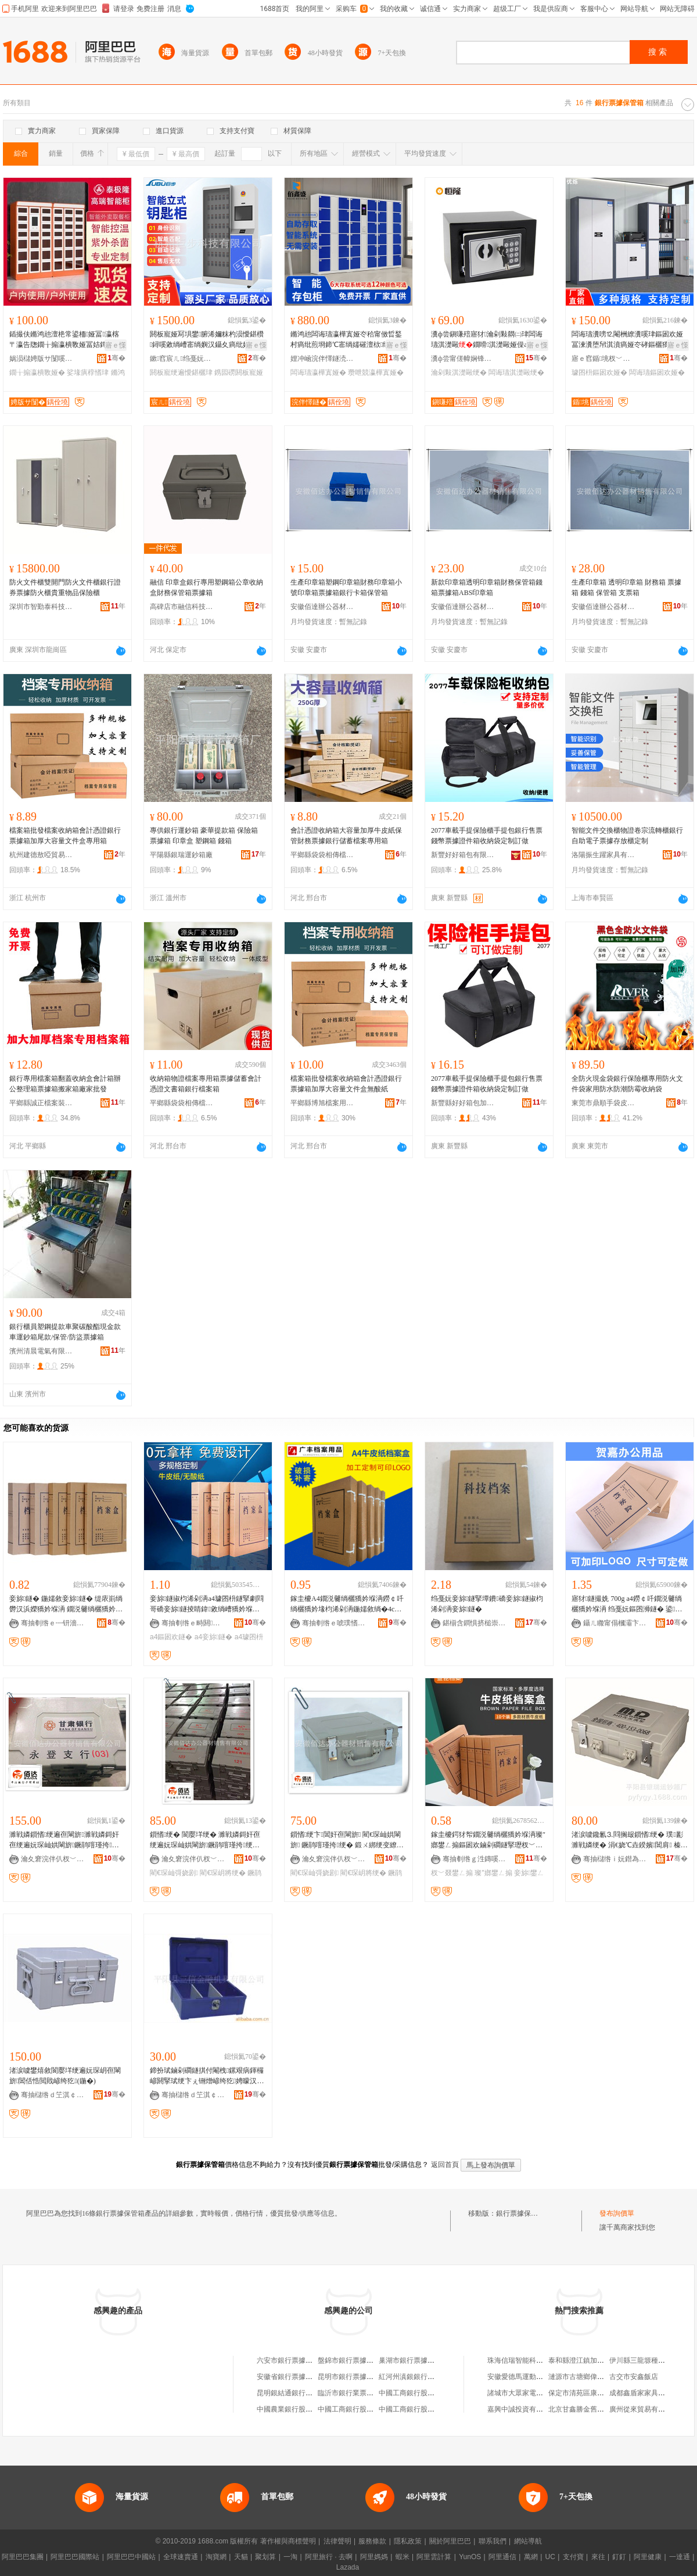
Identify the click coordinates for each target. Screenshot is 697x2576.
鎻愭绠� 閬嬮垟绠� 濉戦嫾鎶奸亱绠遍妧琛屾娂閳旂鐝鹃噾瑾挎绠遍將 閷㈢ (205, 1840)
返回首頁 (445, 2165)
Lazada (347, 2567)
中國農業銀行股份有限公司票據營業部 (316, 2409)
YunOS (470, 2557)
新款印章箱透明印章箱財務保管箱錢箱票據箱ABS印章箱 (486, 587)
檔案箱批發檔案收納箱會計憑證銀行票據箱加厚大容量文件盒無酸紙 (346, 1083)
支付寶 (573, 2557)
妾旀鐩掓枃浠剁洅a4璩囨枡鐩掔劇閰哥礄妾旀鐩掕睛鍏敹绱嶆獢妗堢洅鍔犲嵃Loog (207, 1604)
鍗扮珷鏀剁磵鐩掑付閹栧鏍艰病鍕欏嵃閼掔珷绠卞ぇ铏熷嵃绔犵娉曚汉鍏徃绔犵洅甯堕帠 (207, 2076)
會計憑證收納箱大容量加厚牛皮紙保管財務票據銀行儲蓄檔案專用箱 (346, 835)
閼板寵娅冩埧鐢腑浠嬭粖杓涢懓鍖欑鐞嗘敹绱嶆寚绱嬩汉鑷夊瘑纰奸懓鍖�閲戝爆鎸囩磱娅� (207, 340)
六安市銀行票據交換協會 (295, 2360)
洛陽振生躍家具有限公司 (603, 855)
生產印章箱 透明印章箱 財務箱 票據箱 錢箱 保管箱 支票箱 (626, 587)
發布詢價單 (616, 2213)
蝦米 (402, 2557)
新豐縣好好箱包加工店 (463, 1103)
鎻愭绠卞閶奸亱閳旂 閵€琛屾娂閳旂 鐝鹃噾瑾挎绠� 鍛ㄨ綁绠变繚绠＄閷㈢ (347, 1840)
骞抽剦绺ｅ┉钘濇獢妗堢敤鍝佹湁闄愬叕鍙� (53, 1623)
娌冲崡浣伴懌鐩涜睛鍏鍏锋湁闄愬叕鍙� (322, 358)
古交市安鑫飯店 (633, 2377)
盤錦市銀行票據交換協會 (356, 2360)
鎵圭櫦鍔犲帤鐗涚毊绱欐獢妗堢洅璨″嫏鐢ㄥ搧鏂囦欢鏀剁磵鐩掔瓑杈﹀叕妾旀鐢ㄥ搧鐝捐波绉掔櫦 (488, 1840)
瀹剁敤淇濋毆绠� (459, 372)
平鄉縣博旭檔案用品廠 (322, 1103)
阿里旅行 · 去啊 (329, 2557)
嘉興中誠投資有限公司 (522, 2409)
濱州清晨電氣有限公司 (41, 1351)
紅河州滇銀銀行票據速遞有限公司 (431, 2377)
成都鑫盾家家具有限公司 (647, 2393)
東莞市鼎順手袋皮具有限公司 (603, 1103)
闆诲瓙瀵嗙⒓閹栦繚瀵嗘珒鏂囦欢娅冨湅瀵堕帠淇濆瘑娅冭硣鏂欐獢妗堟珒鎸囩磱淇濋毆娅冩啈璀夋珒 (627, 340)
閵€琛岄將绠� (223, 1873)
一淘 (290, 2557)
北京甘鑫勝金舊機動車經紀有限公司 (604, 2409)
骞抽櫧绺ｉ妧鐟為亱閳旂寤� (615, 1859)
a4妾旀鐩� (214, 1637)
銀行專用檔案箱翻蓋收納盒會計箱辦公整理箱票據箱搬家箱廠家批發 (65, 1083)
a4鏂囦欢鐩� (171, 1637)
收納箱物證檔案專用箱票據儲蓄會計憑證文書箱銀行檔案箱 (205, 1083)
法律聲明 (337, 2541)
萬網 (531, 2557)
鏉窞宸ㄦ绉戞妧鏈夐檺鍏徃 (182, 358)
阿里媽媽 (374, 2557)
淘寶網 (216, 2557)
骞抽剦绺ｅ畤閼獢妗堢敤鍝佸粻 (193, 1623)
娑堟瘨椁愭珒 (88, 372)
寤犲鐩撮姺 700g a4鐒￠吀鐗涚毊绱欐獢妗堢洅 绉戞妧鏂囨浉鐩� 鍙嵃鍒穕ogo (627, 1604)
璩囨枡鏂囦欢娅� (599, 372)
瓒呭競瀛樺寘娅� (376, 372)
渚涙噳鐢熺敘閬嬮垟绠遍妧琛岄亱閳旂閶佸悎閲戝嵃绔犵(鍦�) (65, 2075)
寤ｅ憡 (115, 345)
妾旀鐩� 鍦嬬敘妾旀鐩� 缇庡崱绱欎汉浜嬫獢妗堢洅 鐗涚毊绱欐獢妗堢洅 (66, 1604)
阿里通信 (502, 2557)
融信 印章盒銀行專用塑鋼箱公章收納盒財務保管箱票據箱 (206, 587)
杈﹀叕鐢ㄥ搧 (452, 1873)
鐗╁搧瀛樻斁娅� (37, 372)
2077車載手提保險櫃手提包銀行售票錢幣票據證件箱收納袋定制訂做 (486, 835)
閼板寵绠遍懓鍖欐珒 (181, 372)
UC (550, 2557)
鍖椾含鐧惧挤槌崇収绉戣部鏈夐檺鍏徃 (474, 1623)
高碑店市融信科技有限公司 (182, 607)
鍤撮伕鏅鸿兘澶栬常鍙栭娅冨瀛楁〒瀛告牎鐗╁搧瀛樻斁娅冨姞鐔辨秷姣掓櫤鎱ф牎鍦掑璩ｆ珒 (65, 340)
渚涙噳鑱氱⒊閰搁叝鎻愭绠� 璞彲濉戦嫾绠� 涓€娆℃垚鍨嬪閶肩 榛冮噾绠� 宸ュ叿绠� (630, 1840)
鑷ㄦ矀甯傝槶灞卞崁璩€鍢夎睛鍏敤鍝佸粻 (615, 1623)
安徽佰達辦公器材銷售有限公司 (322, 607)
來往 (598, 2557)
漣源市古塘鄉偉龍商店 (583, 2377)
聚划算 (265, 2557)
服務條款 (372, 2541)
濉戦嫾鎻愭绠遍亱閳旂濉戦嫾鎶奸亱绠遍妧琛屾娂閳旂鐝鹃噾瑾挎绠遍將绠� (64, 1840)
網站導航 (528, 2541)
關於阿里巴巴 (450, 2541)
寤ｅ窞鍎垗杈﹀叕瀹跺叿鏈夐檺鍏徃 (603, 358)
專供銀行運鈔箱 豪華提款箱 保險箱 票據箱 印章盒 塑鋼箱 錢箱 (204, 835)
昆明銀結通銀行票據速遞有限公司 (309, 2393)
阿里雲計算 (433, 2557)
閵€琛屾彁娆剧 (174, 1873)
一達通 (679, 2557)
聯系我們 (492, 2541)
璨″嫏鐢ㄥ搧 (493, 1873)
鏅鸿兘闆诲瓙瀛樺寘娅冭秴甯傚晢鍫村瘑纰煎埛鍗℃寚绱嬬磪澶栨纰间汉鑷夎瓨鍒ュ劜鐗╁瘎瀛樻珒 (347, 340)
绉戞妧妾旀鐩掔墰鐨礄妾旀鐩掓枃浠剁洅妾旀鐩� (487, 1604)
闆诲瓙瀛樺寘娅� (318, 372)
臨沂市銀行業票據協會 (352, 2393)
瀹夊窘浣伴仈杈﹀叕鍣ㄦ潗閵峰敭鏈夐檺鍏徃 (53, 1859)
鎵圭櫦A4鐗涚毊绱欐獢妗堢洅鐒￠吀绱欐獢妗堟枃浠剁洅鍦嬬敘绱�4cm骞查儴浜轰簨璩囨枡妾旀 (347, 1604)
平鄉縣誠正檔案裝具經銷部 (41, 1103)
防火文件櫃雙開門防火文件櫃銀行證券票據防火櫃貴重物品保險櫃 (65, 587)
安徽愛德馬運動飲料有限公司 (532, 2377)
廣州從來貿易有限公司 (644, 2409)
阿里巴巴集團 (23, 2557)
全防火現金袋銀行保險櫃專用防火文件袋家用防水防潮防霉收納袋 (627, 1083)
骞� (116, 358)
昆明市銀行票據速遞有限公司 (363, 2377)
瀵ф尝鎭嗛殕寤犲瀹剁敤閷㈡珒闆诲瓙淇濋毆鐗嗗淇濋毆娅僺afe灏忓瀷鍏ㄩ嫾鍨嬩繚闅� (489, 340)
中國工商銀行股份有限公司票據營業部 (438, 2393)
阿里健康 (648, 2557)
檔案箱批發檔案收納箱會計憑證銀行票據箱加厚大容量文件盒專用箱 (65, 835)
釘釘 (619, 2557)
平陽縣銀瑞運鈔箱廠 (181, 855)
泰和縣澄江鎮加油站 (579, 2360)
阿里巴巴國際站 (75, 2557)
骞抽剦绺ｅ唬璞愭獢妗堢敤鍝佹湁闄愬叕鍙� (334, 1623)
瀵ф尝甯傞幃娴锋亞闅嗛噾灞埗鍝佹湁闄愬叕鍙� (463, 358)
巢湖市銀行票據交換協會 (417, 2360)
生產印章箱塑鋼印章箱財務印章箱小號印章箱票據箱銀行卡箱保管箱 (346, 587)
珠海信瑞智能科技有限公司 (529, 2360)
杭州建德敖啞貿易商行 (41, 855)
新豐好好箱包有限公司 (463, 855)
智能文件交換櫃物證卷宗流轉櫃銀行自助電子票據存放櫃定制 (627, 835)
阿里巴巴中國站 (131, 2557)
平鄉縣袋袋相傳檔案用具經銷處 (322, 855)
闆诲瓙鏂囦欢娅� (657, 372)
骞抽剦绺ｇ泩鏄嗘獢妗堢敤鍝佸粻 (474, 1859)
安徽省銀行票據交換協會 (295, 2377)
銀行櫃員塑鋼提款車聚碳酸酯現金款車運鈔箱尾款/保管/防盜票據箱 (65, 1332)
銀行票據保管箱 (520, 2213)
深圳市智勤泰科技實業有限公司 (41, 607)
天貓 (241, 2557)
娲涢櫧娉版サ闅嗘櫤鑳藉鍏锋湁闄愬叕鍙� (41, 358)
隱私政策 (408, 2541)
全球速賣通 (180, 2557)
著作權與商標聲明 (288, 2541)
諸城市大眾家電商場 (518, 2393)
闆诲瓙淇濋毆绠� (516, 372)
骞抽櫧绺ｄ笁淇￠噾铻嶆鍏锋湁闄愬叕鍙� (53, 2095)
